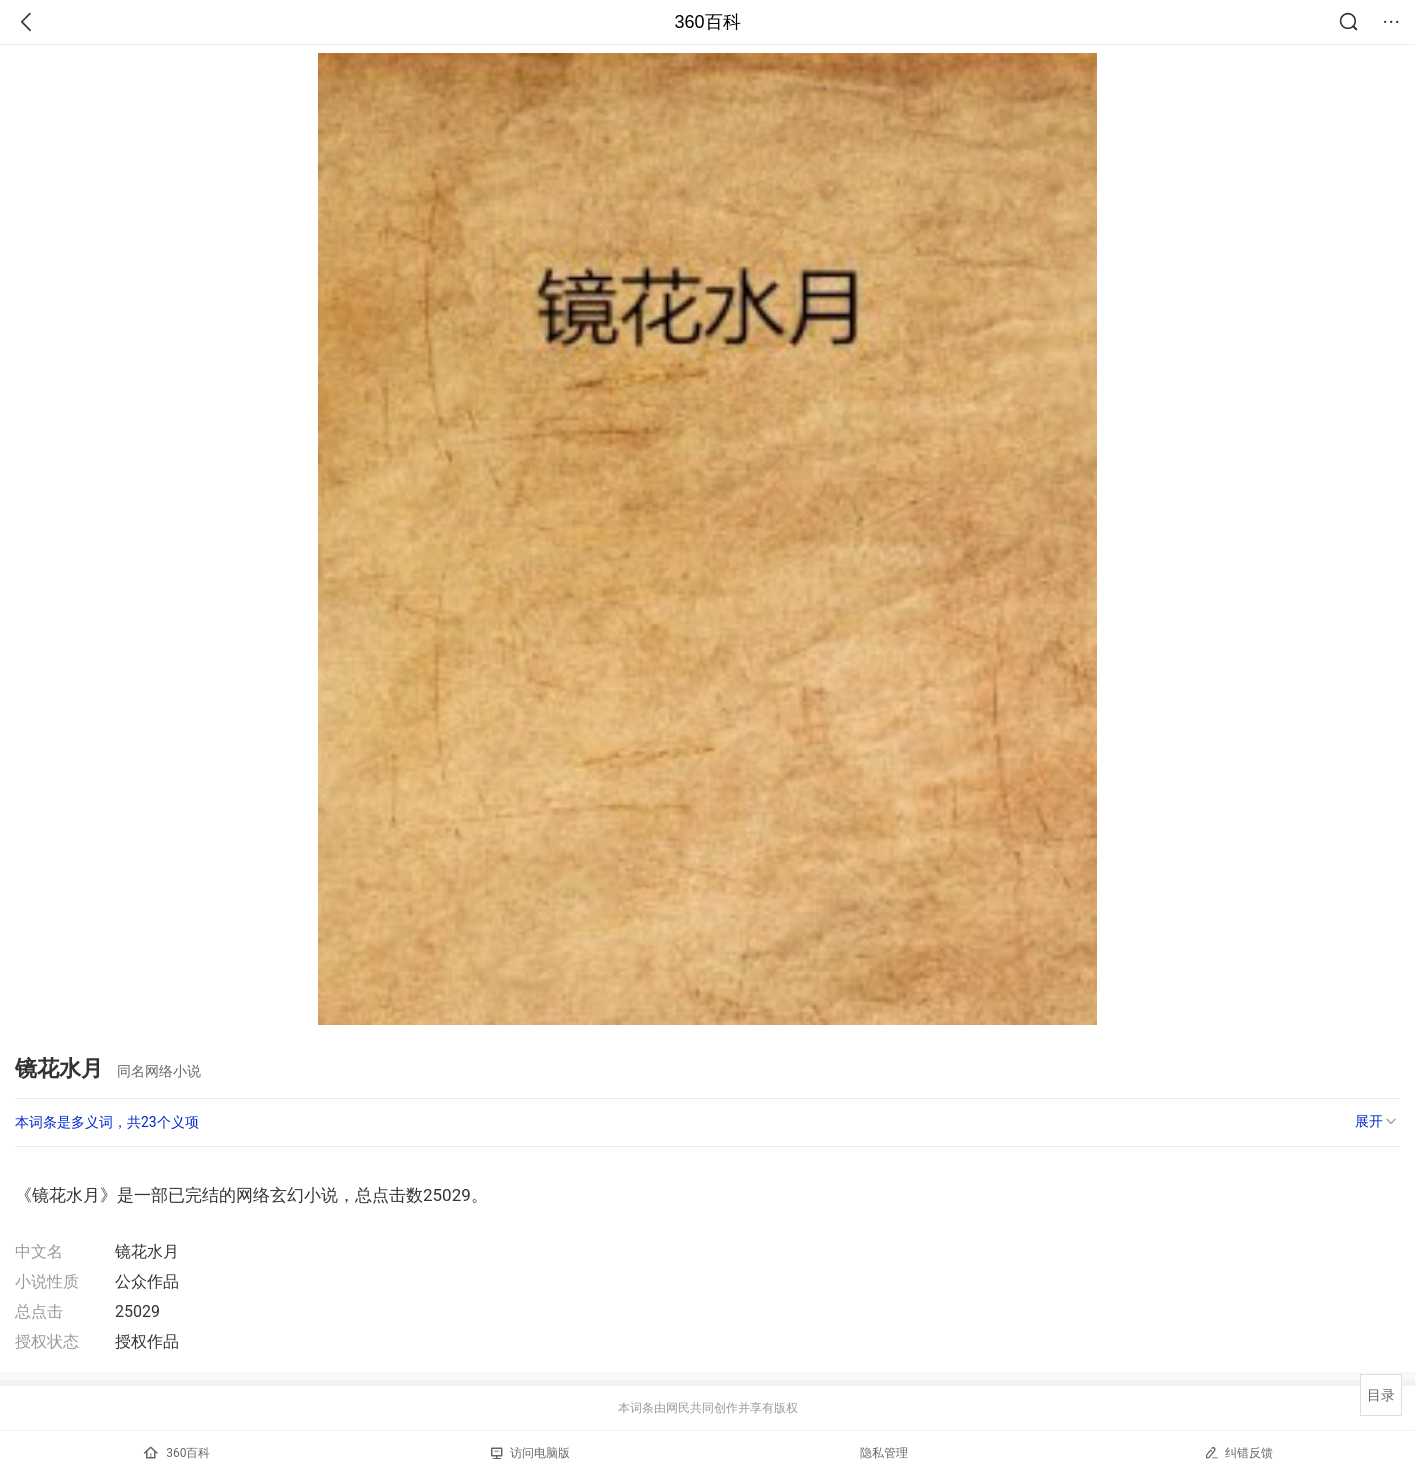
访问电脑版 (530, 1453)
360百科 (707, 22)
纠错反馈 (1238, 1452)
